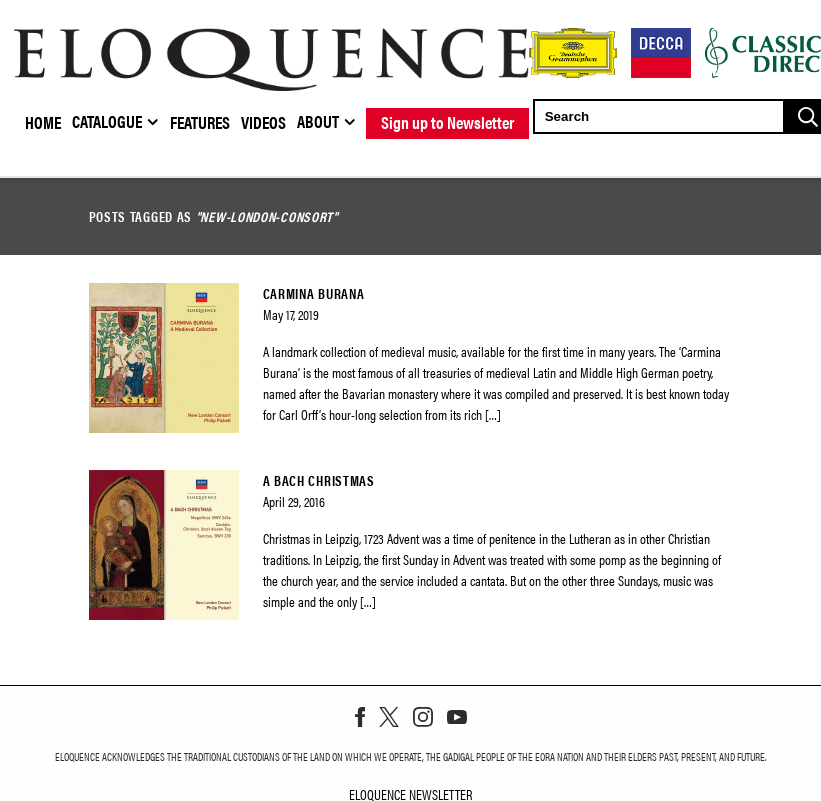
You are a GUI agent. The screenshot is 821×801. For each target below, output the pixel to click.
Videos (263, 122)
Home (43, 122)
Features (200, 122)
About (318, 121)
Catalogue (107, 121)
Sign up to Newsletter (447, 122)
